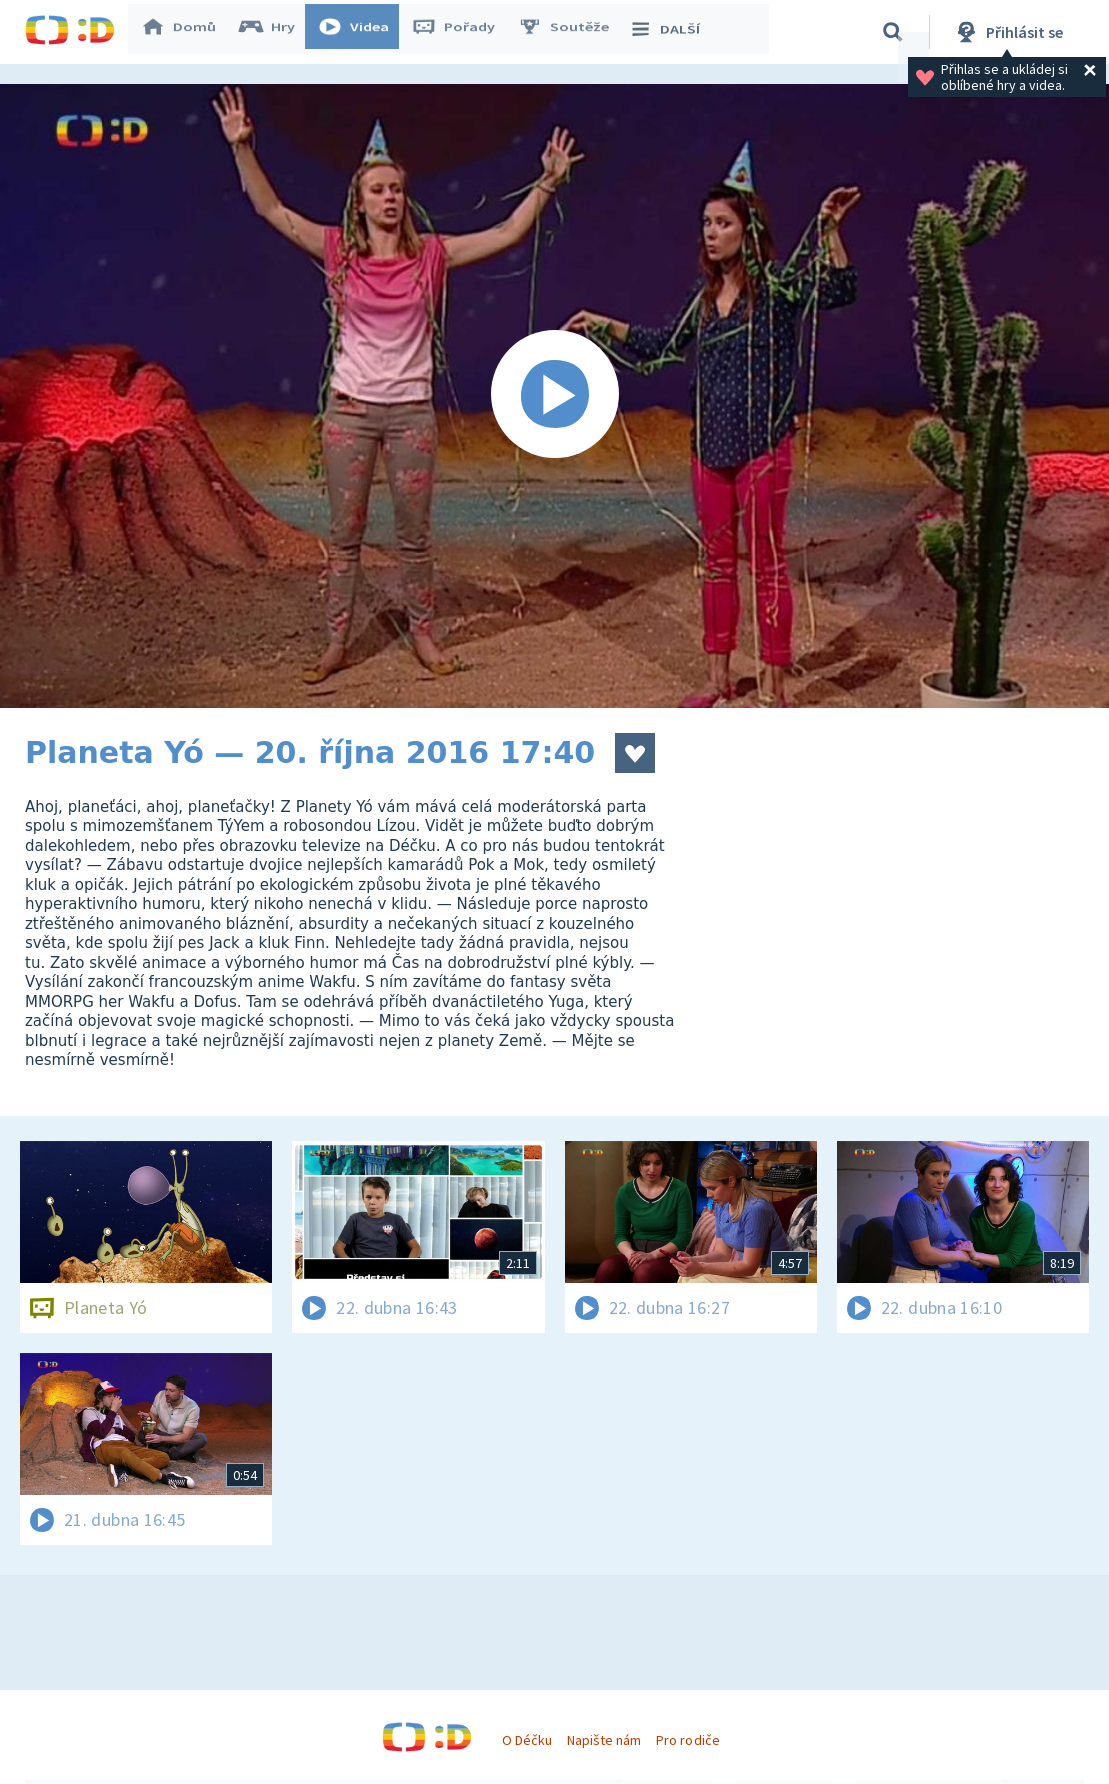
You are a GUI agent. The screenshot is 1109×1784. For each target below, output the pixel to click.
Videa (361, 32)
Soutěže (571, 32)
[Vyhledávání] (893, 32)
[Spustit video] (554, 396)
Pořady (461, 32)
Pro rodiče (687, 1740)
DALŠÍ (671, 32)
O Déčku (527, 1740)
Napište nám (604, 1740)
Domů (186, 32)
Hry (274, 32)
